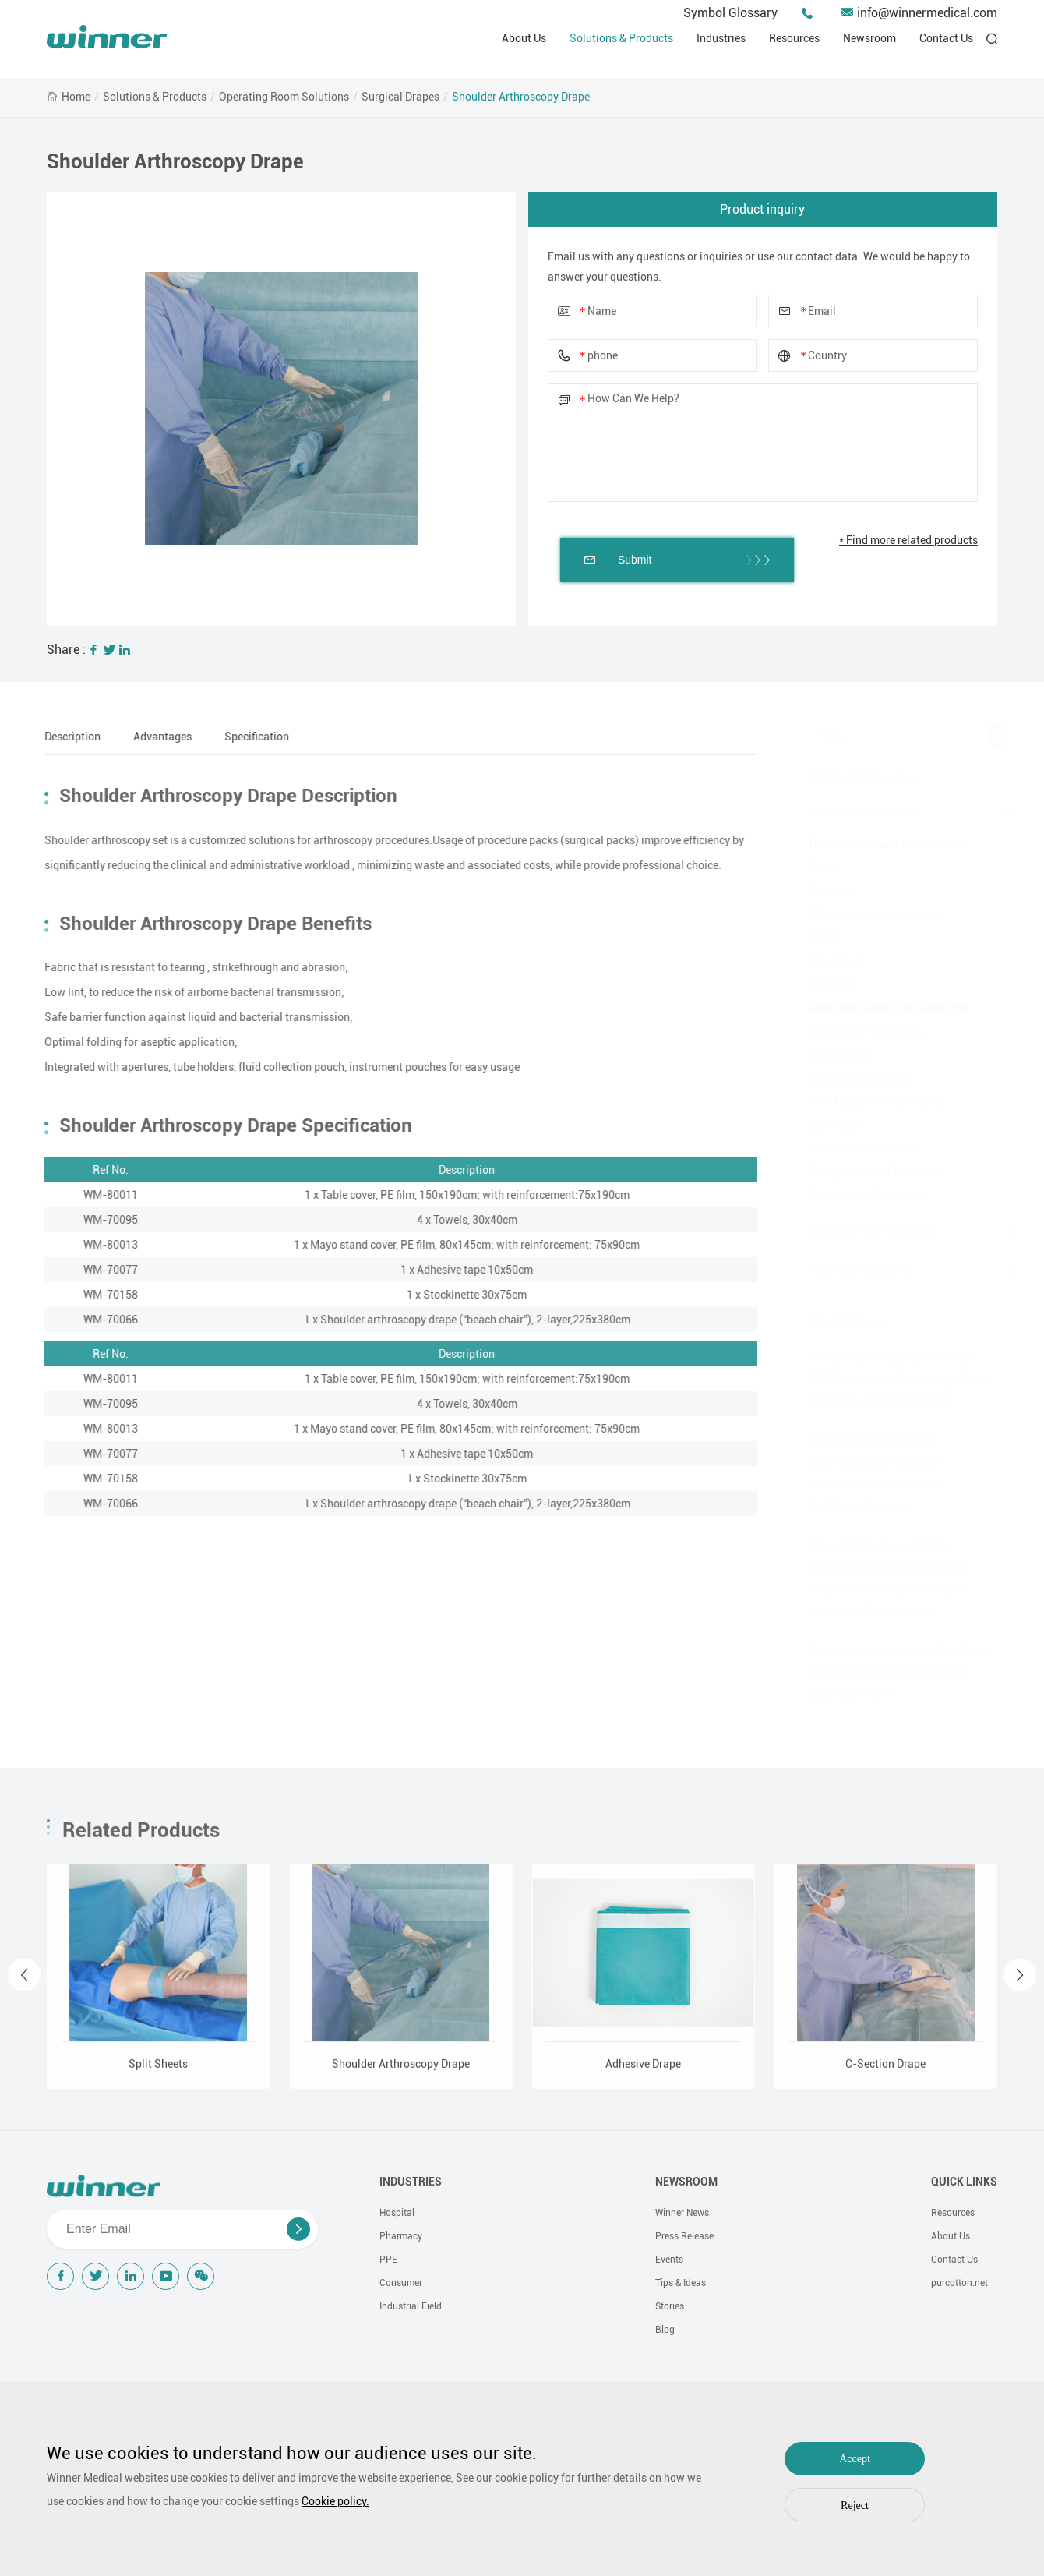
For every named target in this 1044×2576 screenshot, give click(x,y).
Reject (855, 2505)
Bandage (822, 891)
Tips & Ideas (680, 2282)
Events (669, 2259)
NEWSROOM (686, 2181)
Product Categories (854, 777)
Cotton (817, 937)
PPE (388, 2259)
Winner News (682, 2212)
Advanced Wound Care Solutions (880, 1008)
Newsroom (869, 38)
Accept (854, 2459)
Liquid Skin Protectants (857, 1031)
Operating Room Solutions (284, 96)
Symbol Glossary (730, 12)
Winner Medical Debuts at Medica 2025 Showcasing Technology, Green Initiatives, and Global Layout (889, 1379)
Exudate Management (853, 1078)
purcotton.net (959, 2282)
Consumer (400, 2282)
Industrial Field (410, 2306)
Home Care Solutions (852, 1270)
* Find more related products (908, 540)
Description (62, 736)
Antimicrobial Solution (856, 1148)
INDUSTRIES (410, 2181)
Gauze (815, 867)
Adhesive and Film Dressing (867, 914)
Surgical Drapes (400, 96)
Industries (721, 38)
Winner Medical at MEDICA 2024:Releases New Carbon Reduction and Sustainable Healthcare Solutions (867, 1473)
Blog (665, 2329)
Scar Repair (828, 1124)
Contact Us (946, 38)
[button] (24, 1985)
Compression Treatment (858, 1195)
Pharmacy (400, 2236)
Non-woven (828, 961)
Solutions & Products (621, 38)
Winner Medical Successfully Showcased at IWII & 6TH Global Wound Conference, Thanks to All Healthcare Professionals (880, 1578)
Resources (794, 38)
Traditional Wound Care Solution (880, 844)
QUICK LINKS (964, 2181)
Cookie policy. (335, 2501)
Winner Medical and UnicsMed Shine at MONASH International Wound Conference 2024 (889, 1673)
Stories (669, 2306)
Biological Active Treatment (867, 1171)
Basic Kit (822, 984)
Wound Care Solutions (854, 813)
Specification (246, 736)
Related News (838, 1321)
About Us (524, 38)
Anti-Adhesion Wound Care (866, 1101)
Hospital (396, 2212)
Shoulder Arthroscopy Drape (521, 96)
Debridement (831, 1054)
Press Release (684, 2236)
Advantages (152, 736)
